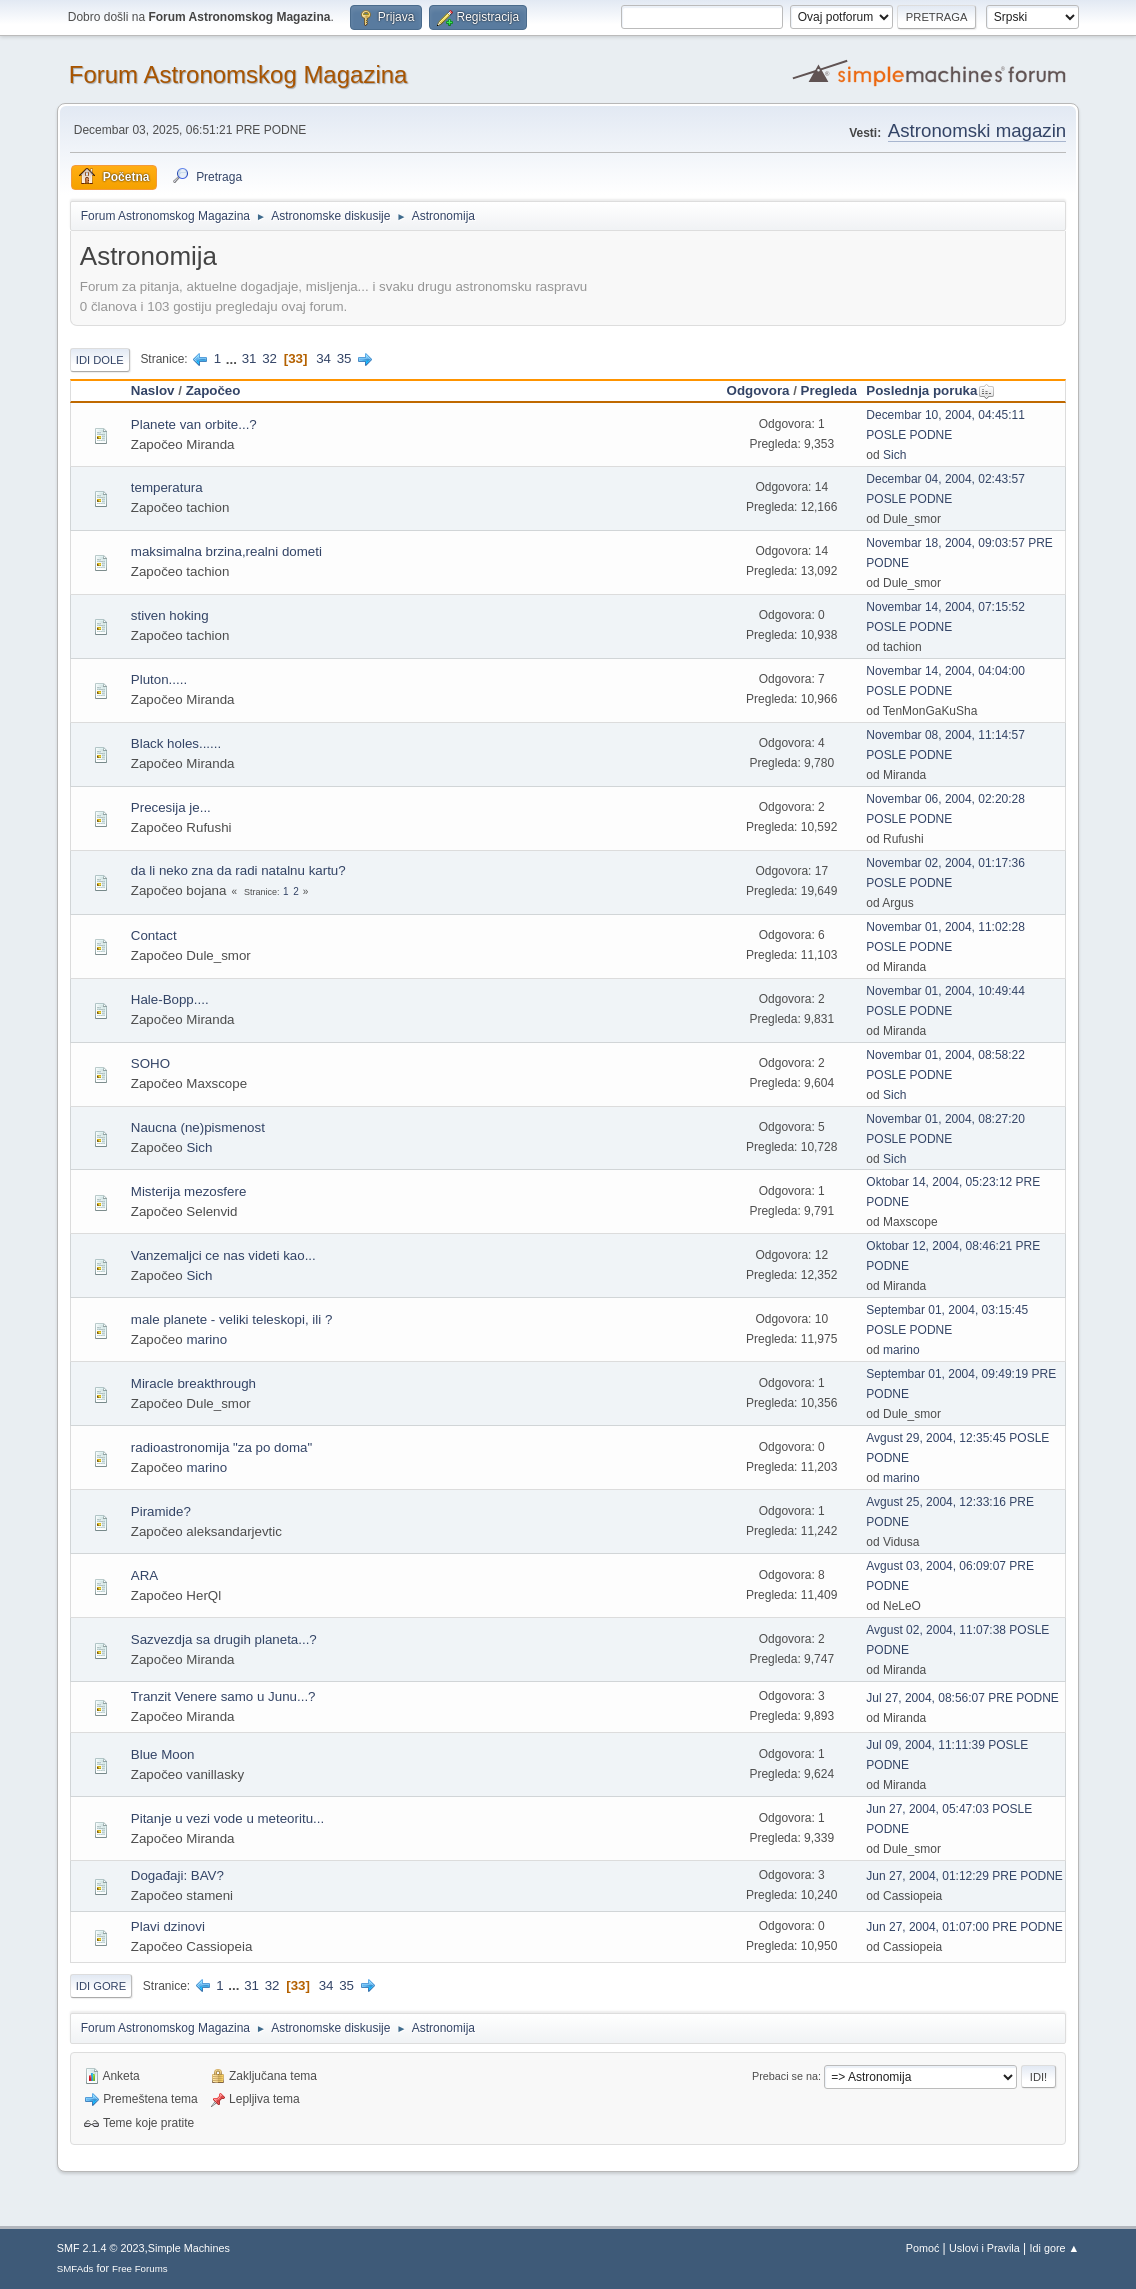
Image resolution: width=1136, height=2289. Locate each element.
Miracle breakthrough (193, 1383)
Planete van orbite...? (194, 424)
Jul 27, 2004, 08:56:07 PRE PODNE (962, 1698)
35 (344, 358)
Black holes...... (176, 743)
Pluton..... (159, 679)
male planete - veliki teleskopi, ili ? (232, 1319)
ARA (144, 1575)
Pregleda (829, 390)
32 (269, 358)
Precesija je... (171, 807)
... (233, 358)
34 (323, 358)
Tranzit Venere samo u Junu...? (223, 1696)
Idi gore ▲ (1055, 2248)
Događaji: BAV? (177, 1875)
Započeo (213, 390)
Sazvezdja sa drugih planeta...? (224, 1639)
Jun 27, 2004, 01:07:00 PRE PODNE (964, 1927)
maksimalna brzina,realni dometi (226, 551)
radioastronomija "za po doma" (221, 1447)
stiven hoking (170, 615)
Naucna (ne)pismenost (198, 1127)
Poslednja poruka (930, 390)
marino (206, 1339)
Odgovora (758, 390)
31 (249, 358)
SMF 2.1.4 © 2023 (101, 2248)
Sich (894, 455)
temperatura (167, 487)
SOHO (150, 1063)
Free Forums (140, 2268)
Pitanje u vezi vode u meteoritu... (227, 1818)
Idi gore (101, 1986)
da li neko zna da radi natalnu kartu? (238, 870)
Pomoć (923, 2248)
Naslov (153, 390)
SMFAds (75, 2268)
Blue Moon (163, 1754)
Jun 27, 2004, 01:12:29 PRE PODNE (964, 1876)
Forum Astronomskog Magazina (238, 74)
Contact (154, 935)
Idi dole (100, 360)
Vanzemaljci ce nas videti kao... (223, 1255)
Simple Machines (189, 2248)
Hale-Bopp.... (170, 999)
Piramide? (161, 1511)
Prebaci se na (785, 2076)
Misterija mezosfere (189, 1191)
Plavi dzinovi (168, 1926)
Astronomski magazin (977, 130)
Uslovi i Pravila (984, 2248)
